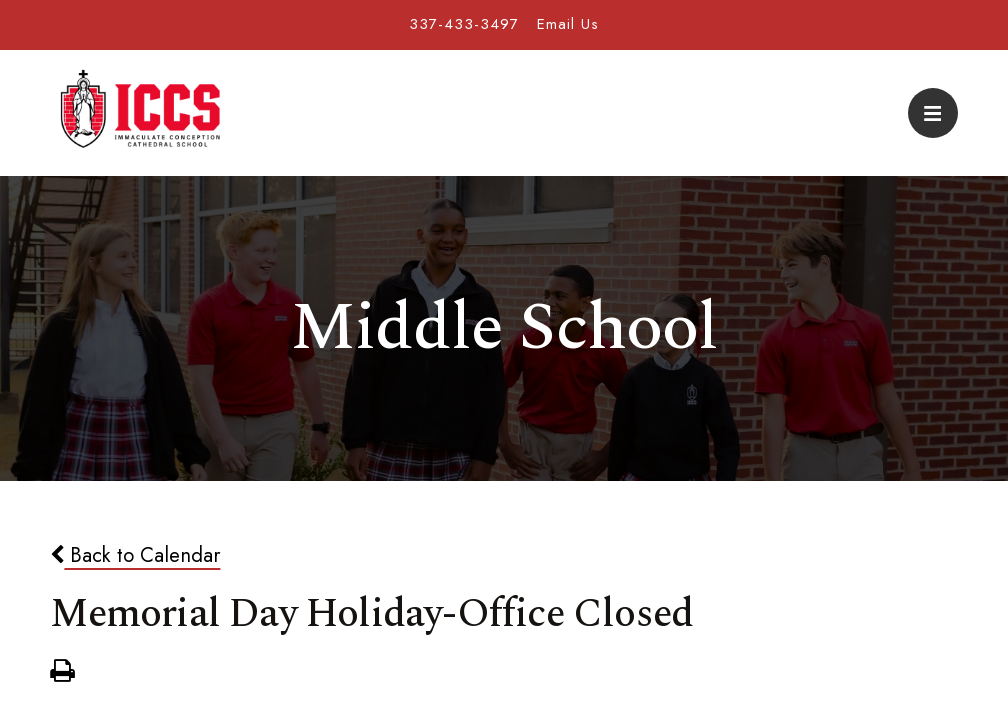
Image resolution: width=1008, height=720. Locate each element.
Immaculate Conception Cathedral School (140, 113)
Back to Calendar (135, 555)
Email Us (568, 24)
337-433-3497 (464, 24)
